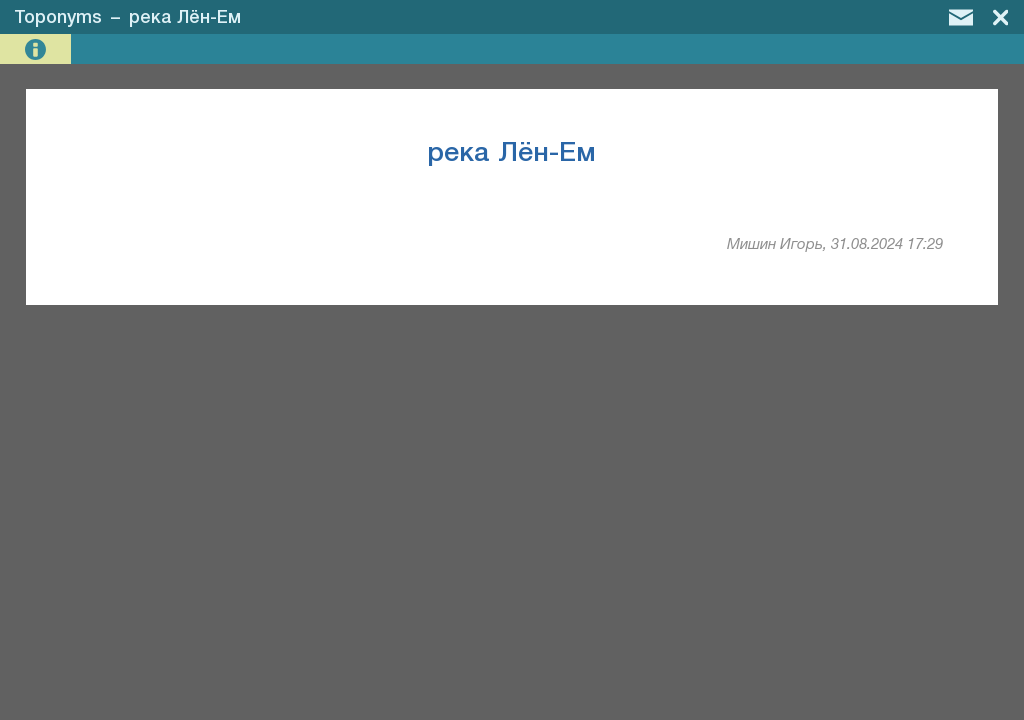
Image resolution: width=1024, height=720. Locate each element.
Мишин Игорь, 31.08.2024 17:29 (835, 245)
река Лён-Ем (185, 18)
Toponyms (58, 18)
